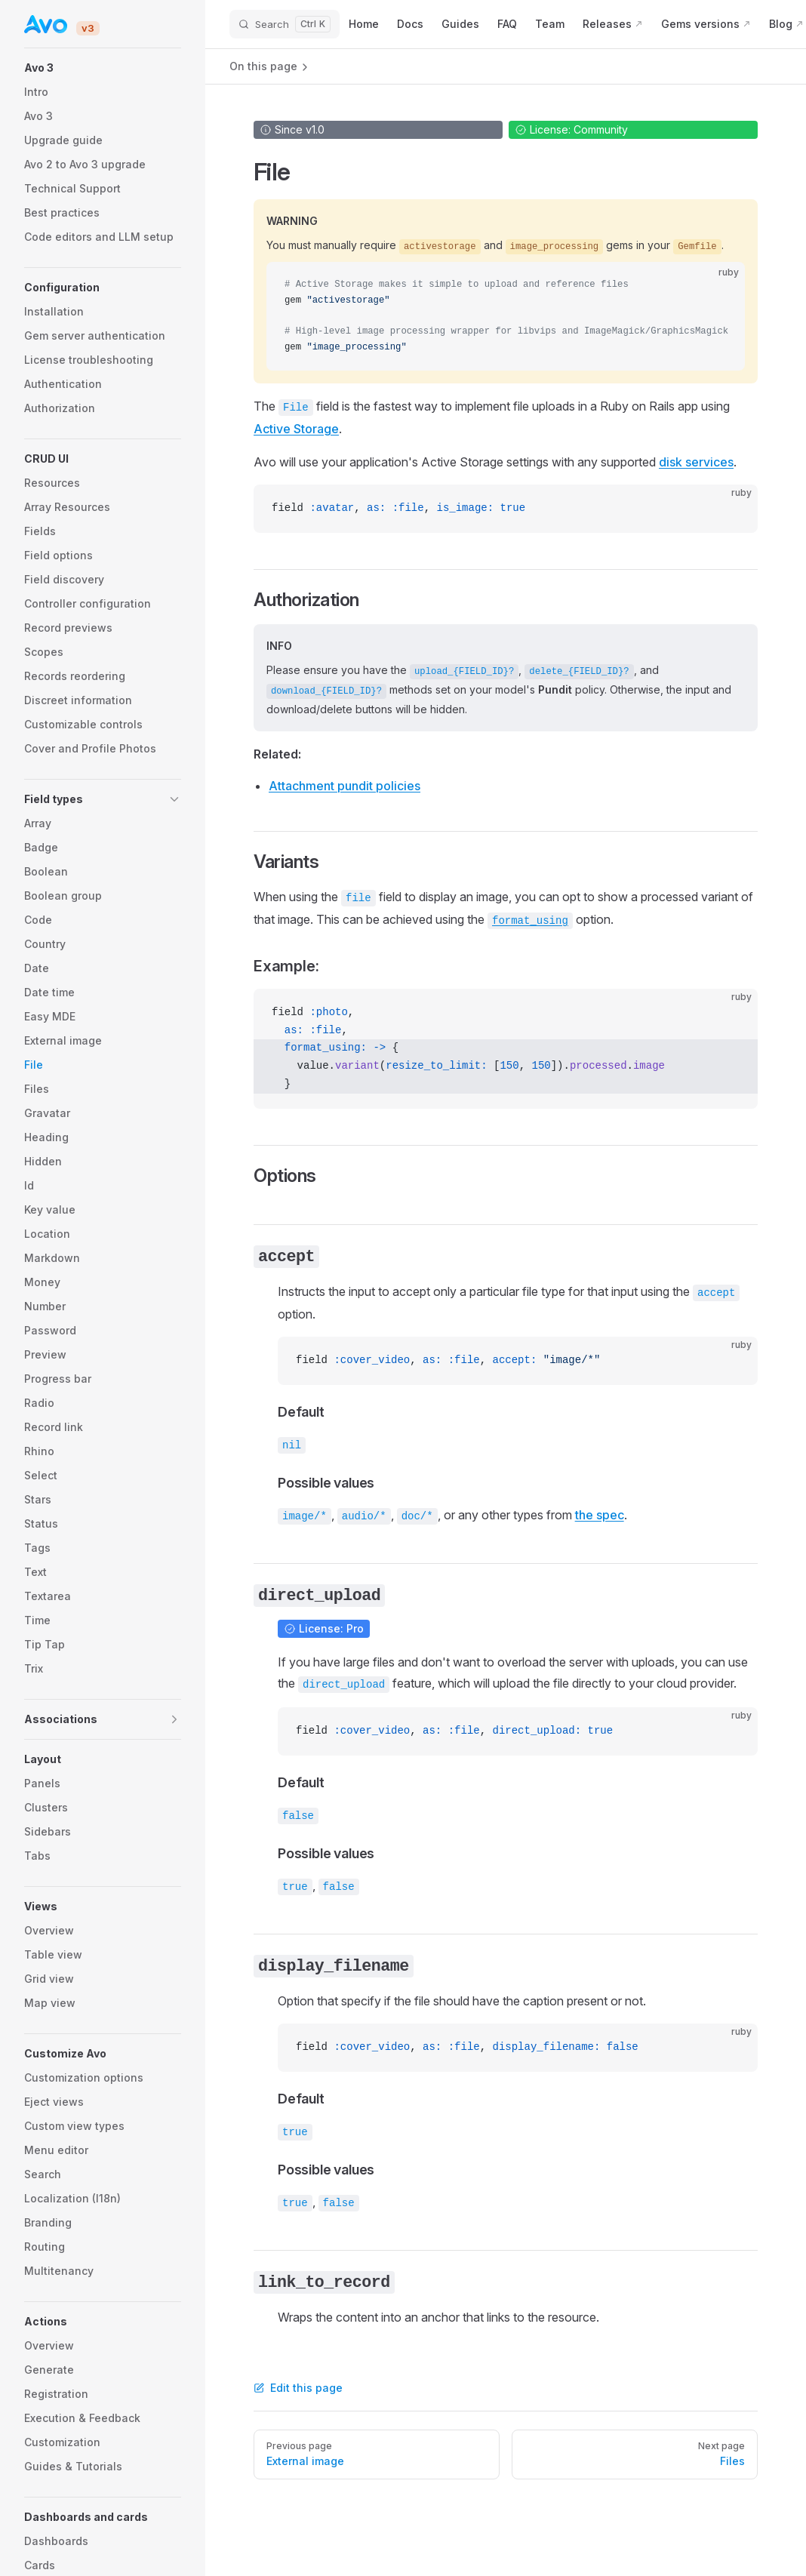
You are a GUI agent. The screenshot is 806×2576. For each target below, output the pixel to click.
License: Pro (324, 1628)
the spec (599, 1514)
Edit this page (298, 2387)
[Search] (284, 24)
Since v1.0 (292, 129)
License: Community (571, 129)
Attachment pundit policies (344, 785)
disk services (696, 461)
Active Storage (296, 428)
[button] (102, 68)
